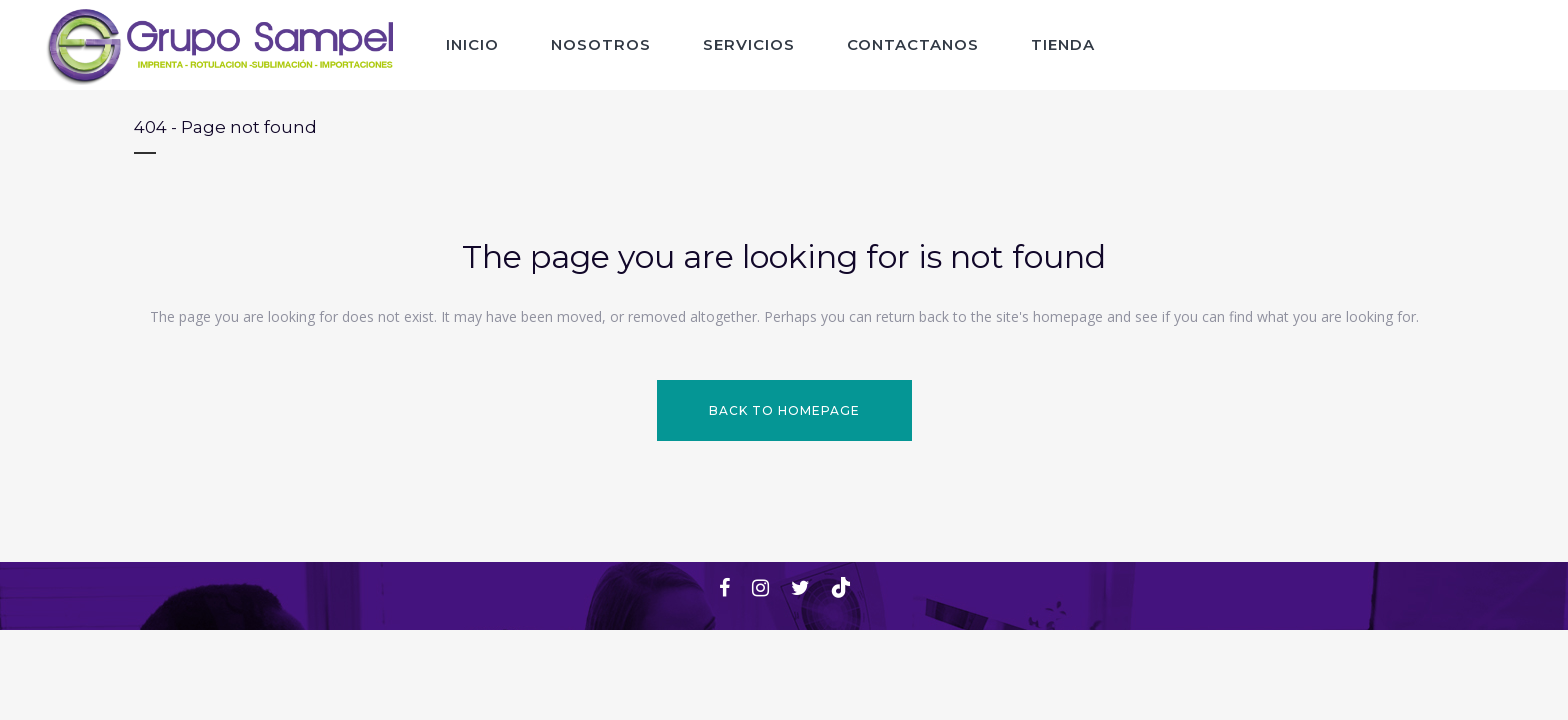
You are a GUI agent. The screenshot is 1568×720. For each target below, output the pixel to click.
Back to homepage (784, 410)
